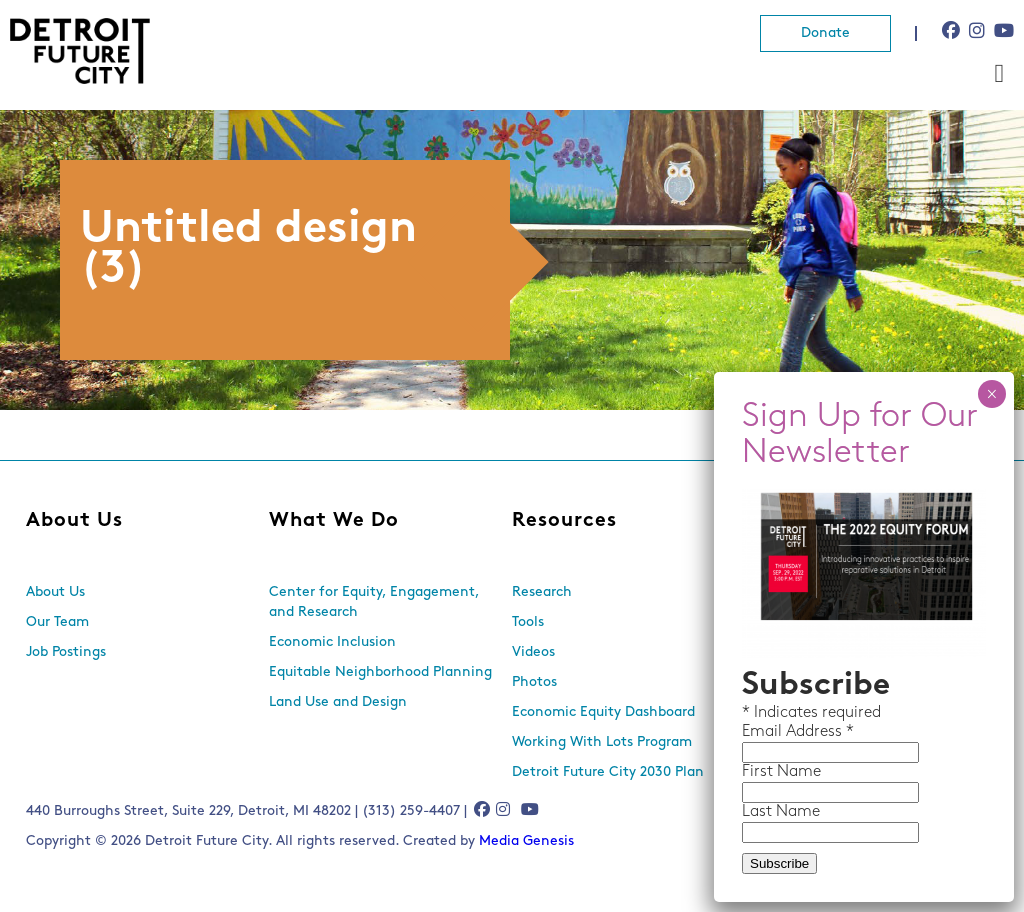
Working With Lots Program (602, 742)
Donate (825, 33)
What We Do (334, 521)
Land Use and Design (338, 702)
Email (764, 732)
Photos (534, 682)
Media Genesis (526, 841)
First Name (781, 772)
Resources (564, 521)
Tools (528, 622)
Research (542, 592)
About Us (74, 521)
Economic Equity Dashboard (603, 712)
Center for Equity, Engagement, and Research (374, 602)
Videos (533, 652)
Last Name (781, 812)
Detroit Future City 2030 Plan (608, 772)
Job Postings (66, 652)
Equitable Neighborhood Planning (380, 672)
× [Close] (991, 394)
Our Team (57, 622)
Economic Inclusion (332, 642)
